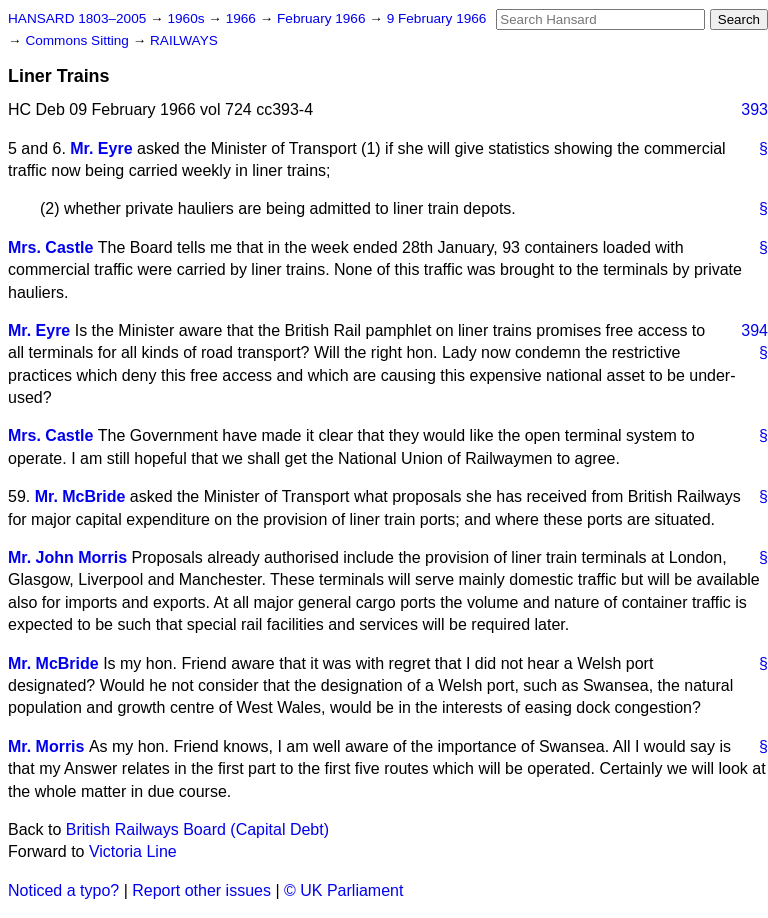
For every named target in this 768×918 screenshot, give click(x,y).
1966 (243, 18)
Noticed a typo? (63, 890)
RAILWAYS (184, 40)
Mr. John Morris (67, 557)
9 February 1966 (437, 18)
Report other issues (201, 890)
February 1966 (323, 18)
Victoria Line (133, 851)
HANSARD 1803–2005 (77, 18)
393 (754, 109)
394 (754, 330)
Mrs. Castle (50, 247)
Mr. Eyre (101, 148)
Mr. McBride (80, 496)
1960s (187, 18)
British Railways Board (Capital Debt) (197, 829)
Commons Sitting (78, 40)
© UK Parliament (343, 890)
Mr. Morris (46, 746)
